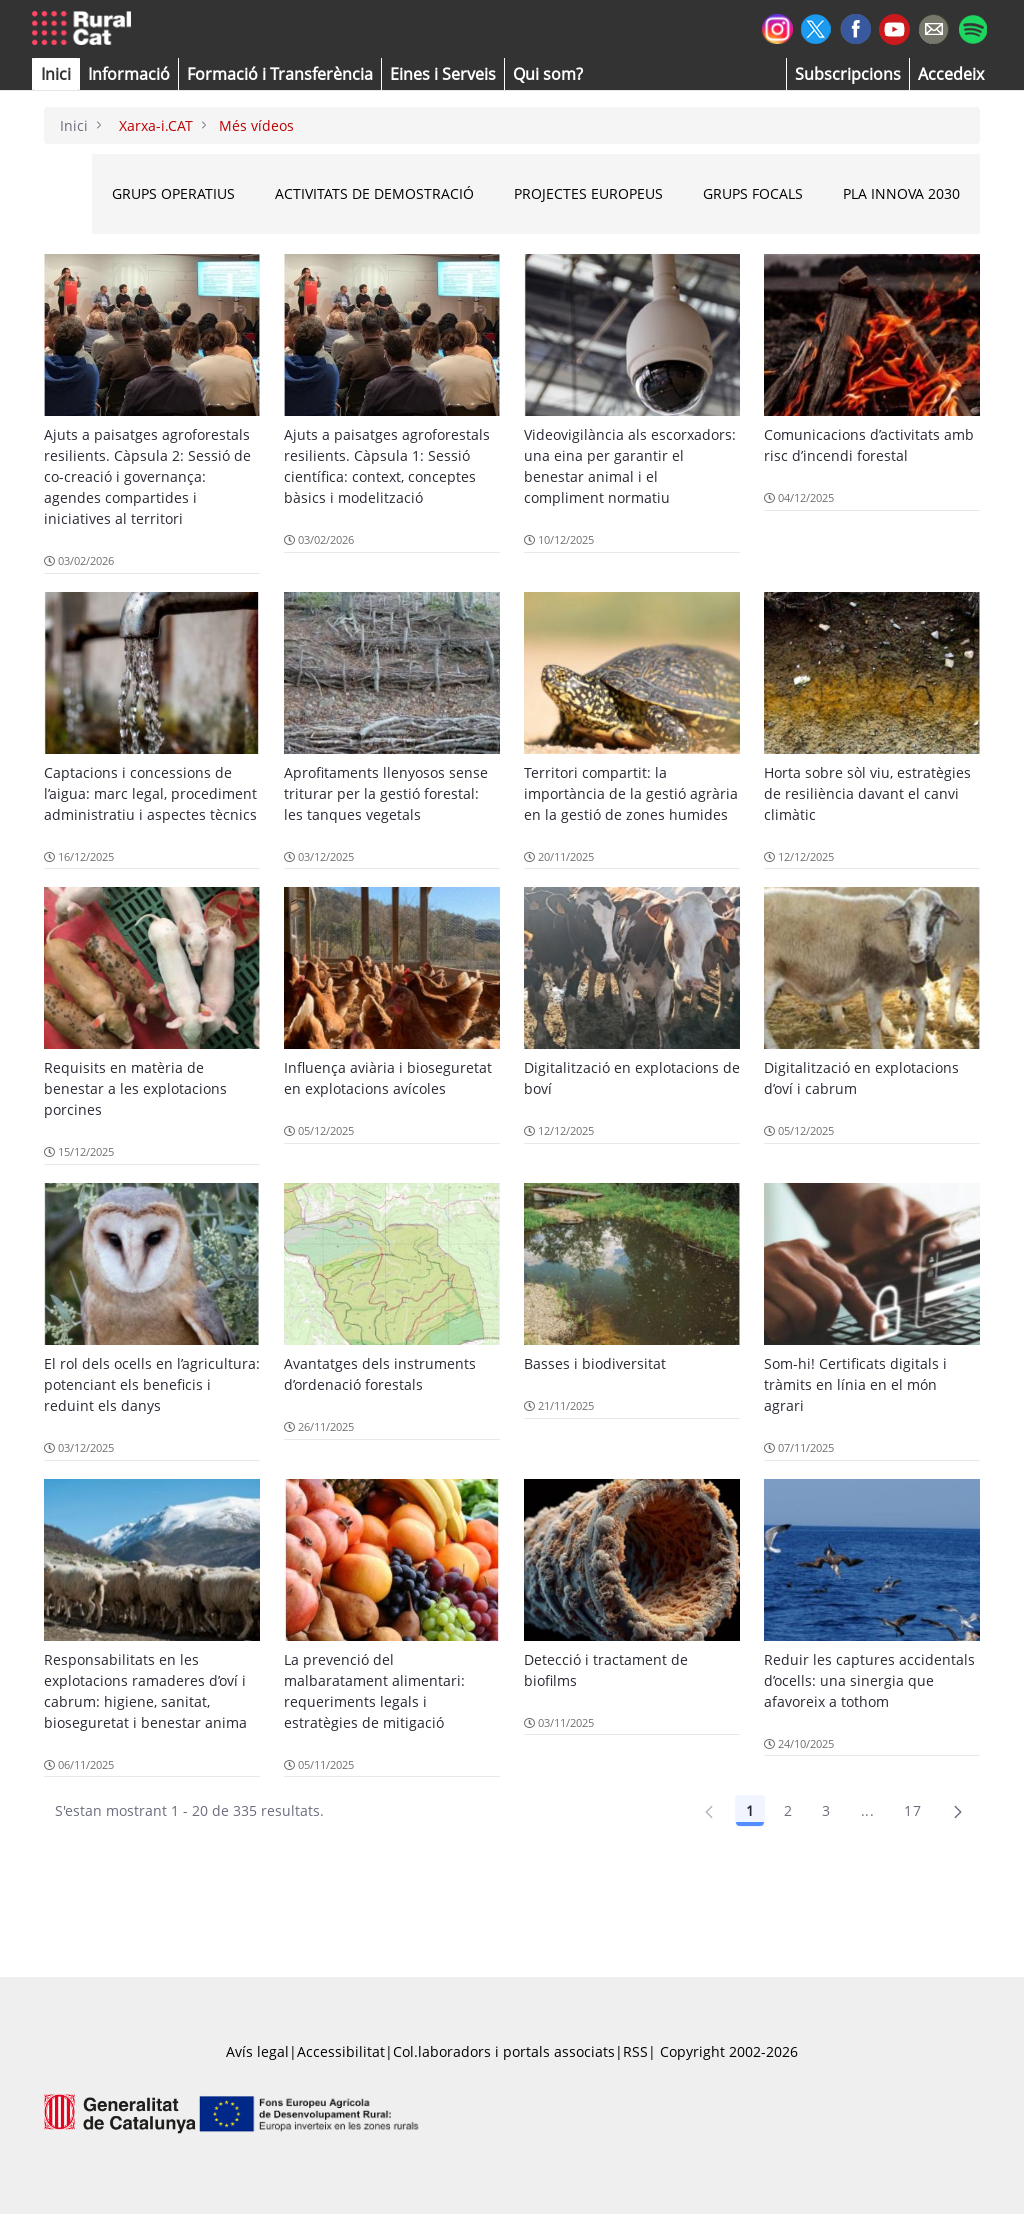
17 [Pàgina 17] (912, 1810)
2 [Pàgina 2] (788, 1810)
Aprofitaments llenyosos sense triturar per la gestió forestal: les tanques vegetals (386, 793)
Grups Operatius (173, 193)
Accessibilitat (341, 2051)
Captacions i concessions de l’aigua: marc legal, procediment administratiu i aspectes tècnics (150, 793)
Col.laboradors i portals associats (504, 2051)
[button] (56, 74)
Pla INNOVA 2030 (901, 193)
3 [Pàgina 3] (826, 1810)
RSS (635, 2051)
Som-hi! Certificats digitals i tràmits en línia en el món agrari (855, 1384)
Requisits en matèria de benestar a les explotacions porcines (135, 1088)
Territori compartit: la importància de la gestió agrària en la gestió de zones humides (631, 793)
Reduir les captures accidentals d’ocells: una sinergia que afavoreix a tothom (869, 1680)
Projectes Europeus (588, 193)
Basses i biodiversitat (595, 1363)
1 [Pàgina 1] (750, 1810)
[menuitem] (280, 74)
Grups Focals (753, 193)
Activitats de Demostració (374, 193)
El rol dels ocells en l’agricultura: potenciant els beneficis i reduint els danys (152, 1384)
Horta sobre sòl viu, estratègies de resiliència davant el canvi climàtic (867, 793)
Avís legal (257, 2051)
